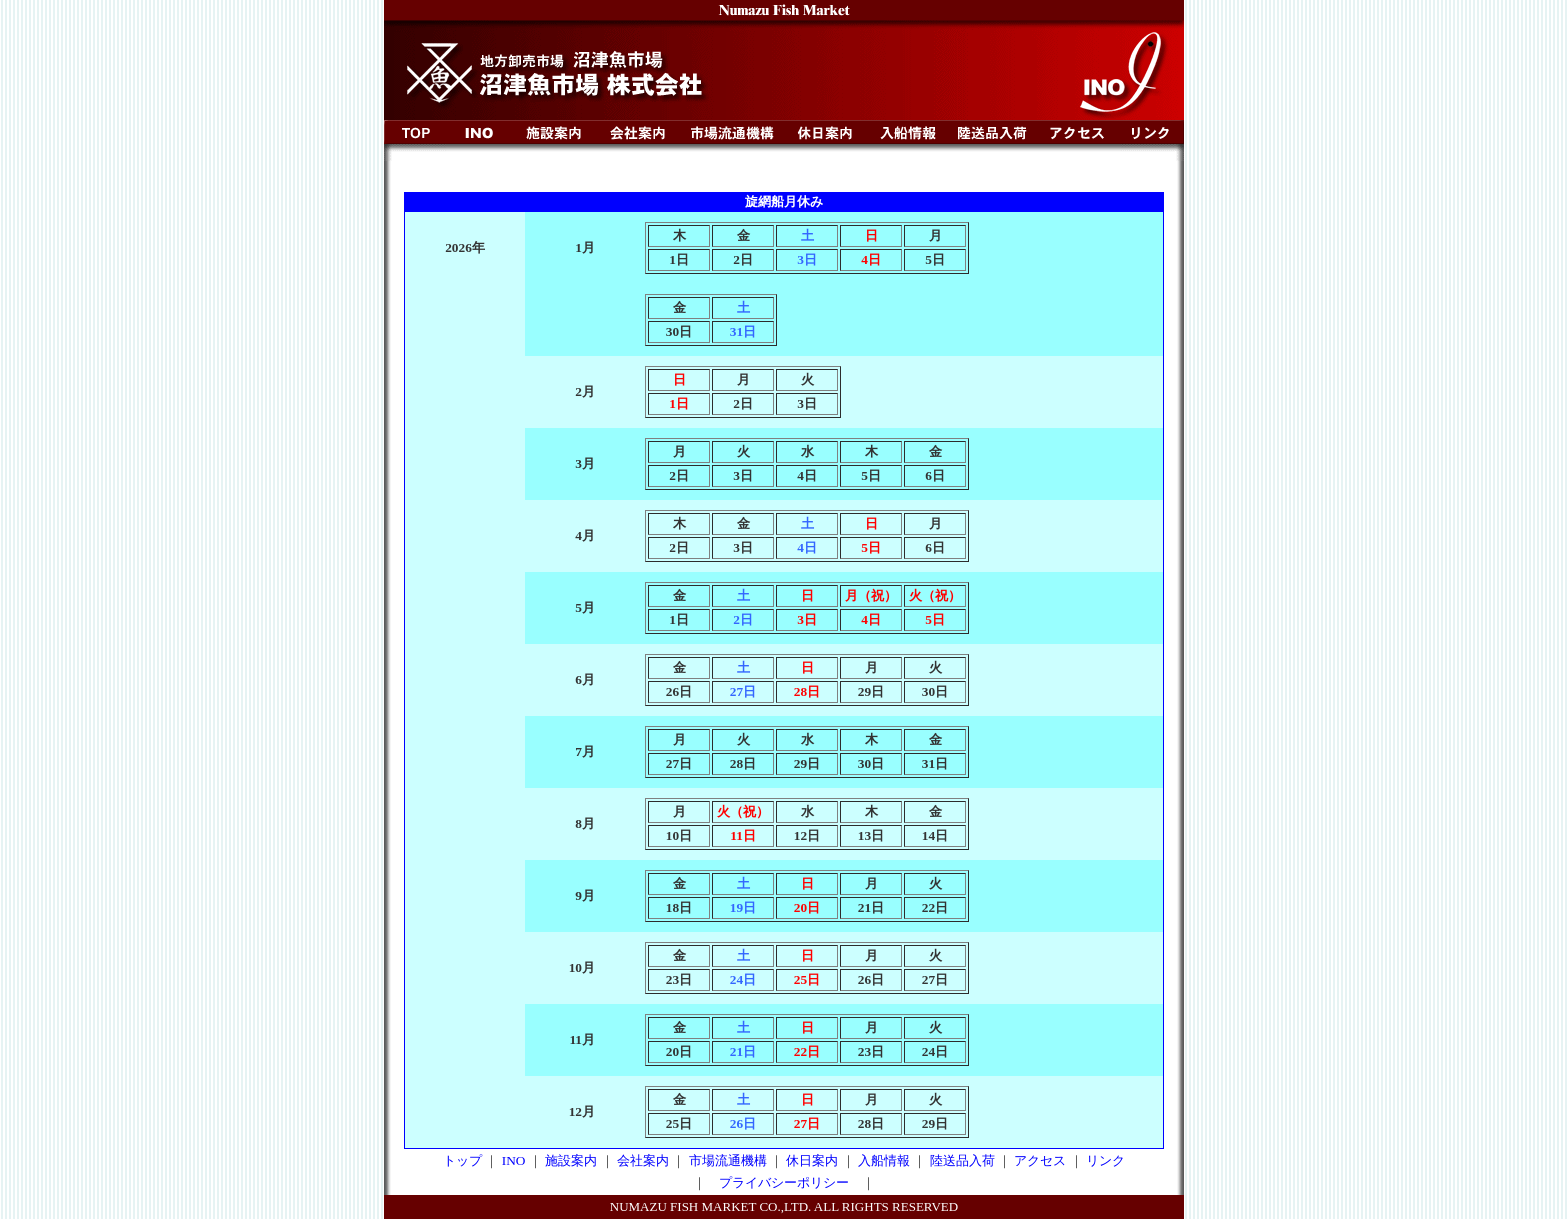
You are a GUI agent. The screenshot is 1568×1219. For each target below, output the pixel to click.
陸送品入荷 (962, 1160)
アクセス (1040, 1160)
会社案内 (643, 1160)
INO (514, 1160)
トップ (462, 1160)
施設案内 (571, 1160)
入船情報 (884, 1160)
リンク (1105, 1160)
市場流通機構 (728, 1160)
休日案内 (812, 1160)
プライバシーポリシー (784, 1182)
